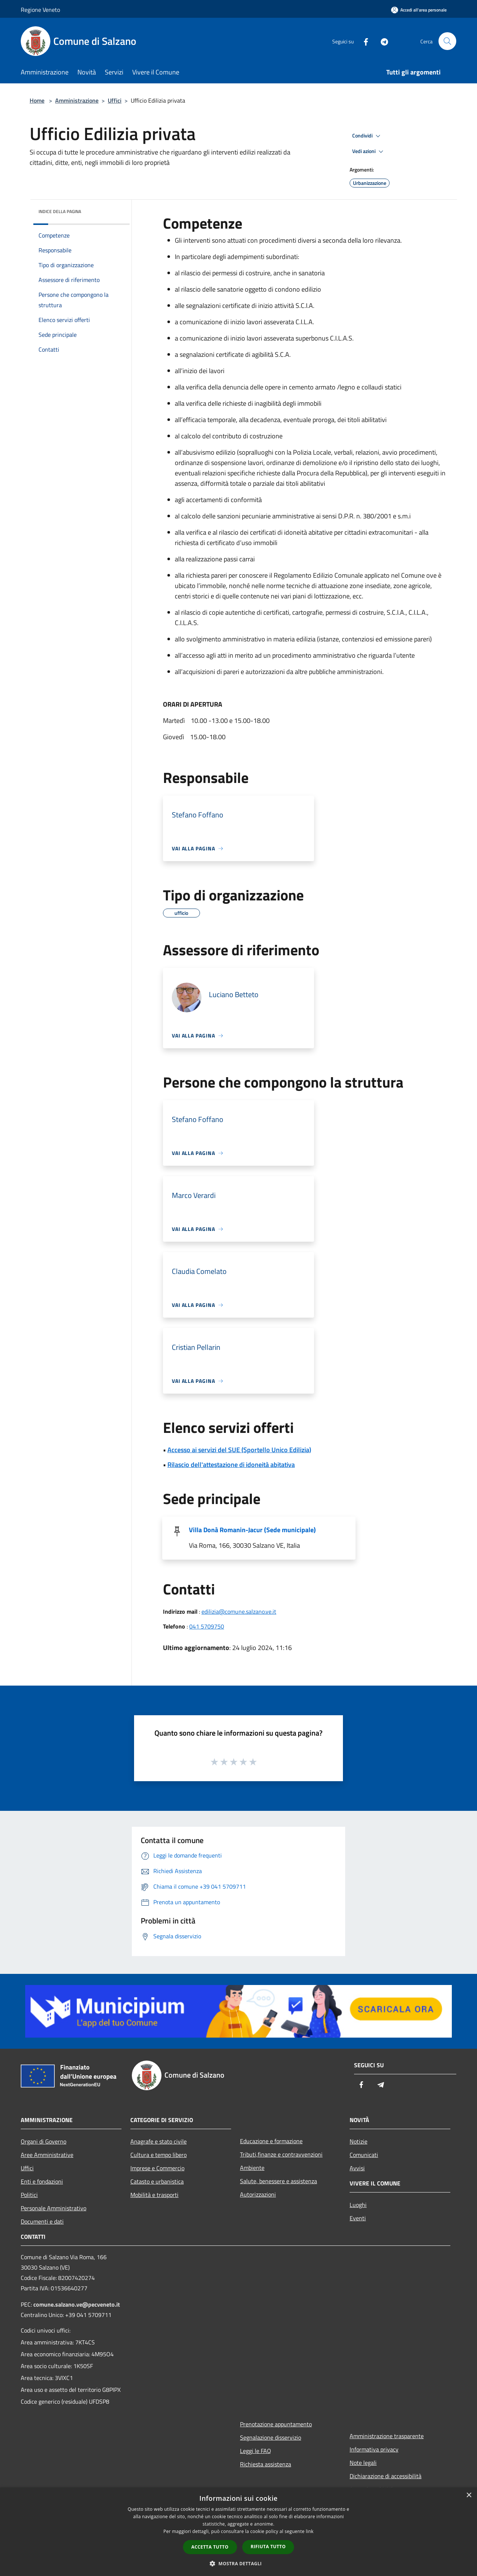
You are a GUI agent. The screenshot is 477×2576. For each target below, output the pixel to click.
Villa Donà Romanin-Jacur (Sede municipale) (252, 1530)
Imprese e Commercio (157, 2168)
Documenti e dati (42, 2221)
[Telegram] (381, 41)
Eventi (358, 2218)
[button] (238, 2563)
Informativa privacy (374, 2449)
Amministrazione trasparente (387, 2435)
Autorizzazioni (258, 2194)
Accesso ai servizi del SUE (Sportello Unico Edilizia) (239, 1450)
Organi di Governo (43, 2141)
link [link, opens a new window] (310, 2531)
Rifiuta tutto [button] (268, 2546)
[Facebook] (363, 41)
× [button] (468, 2495)
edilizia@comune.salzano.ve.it (238, 1611)
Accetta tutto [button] (210, 2547)
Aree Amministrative (47, 2154)
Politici (29, 2194)
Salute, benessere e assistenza (278, 2181)
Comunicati (364, 2154)
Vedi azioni (369, 151)
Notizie (358, 2141)
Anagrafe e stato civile (158, 2141)
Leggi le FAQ (255, 2450)
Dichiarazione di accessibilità (385, 2476)
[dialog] (238, 2531)
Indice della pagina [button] (60, 211)
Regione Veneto (40, 9)
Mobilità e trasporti (154, 2194)
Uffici (114, 100)
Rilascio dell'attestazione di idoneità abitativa (231, 1465)
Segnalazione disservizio (270, 2437)
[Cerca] (447, 41)
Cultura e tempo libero (158, 2154)
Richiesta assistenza (265, 2464)
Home (37, 100)
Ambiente (252, 2167)
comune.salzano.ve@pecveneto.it (76, 2304)
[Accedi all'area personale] (418, 10)
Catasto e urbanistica (157, 2181)
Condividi (367, 136)
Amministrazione (77, 100)
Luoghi (358, 2204)
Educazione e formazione (271, 2141)
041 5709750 (206, 1626)
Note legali (363, 2462)
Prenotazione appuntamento (276, 2424)
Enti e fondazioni (42, 2181)
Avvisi (357, 2168)
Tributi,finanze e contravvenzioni (281, 2154)
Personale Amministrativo (53, 2208)
